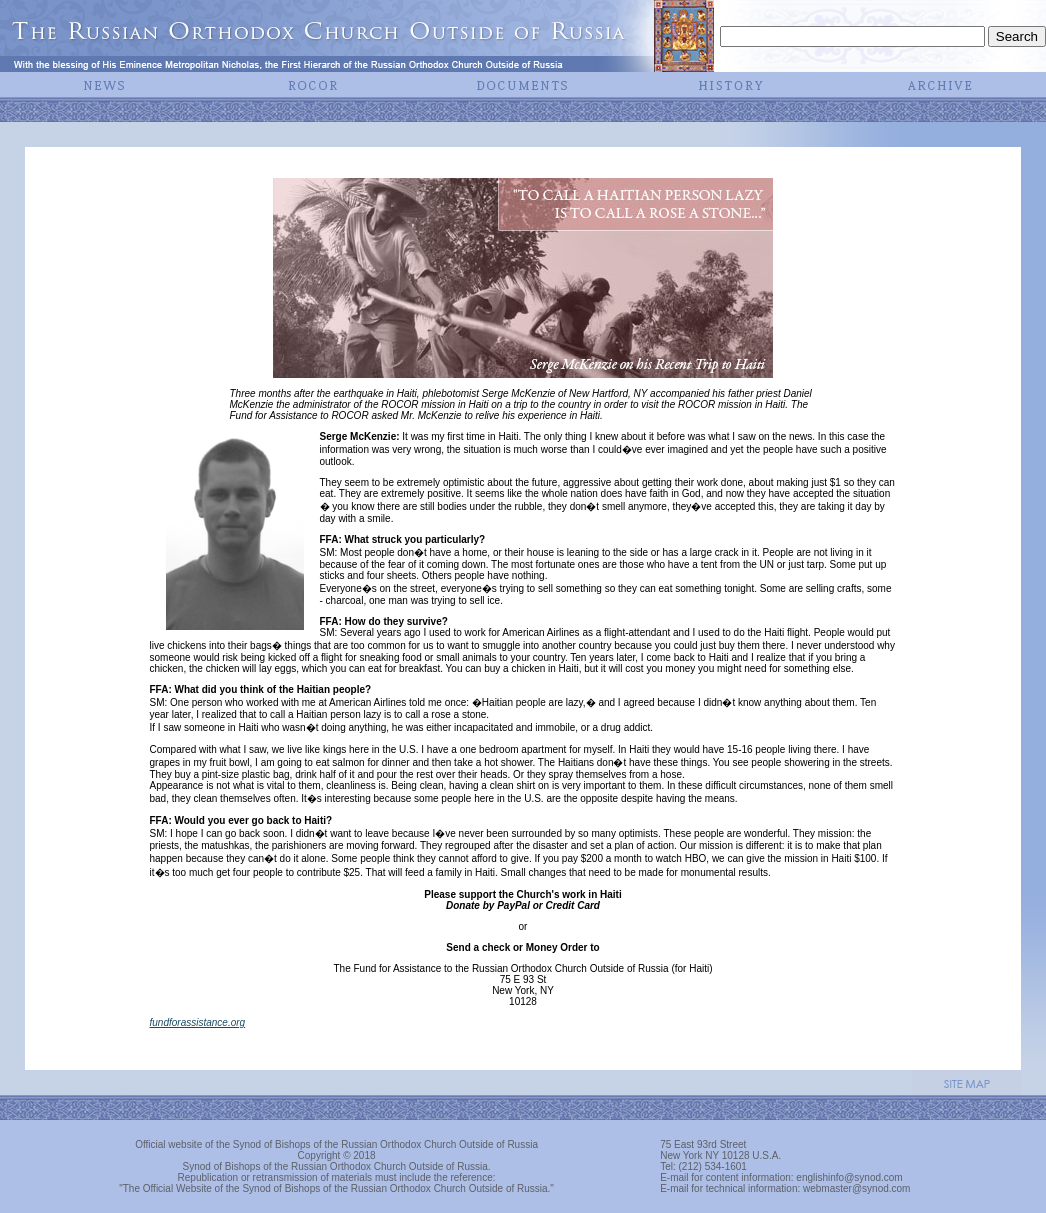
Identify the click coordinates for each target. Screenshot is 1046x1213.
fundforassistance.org (198, 1022)
